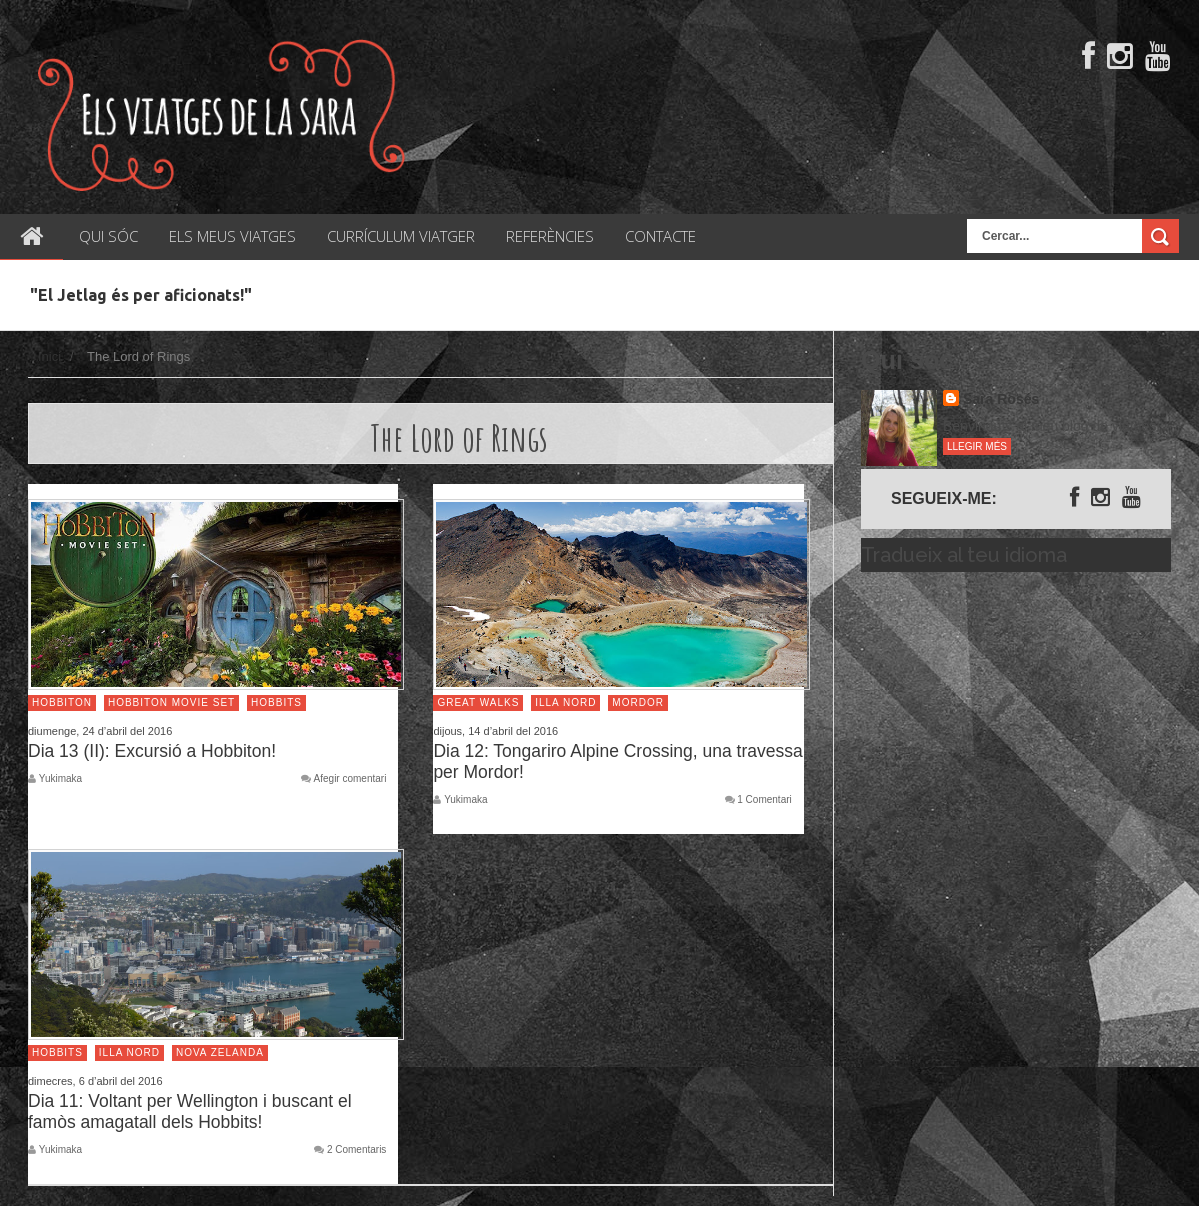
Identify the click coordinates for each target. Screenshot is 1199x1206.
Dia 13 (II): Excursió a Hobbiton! (152, 751)
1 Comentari (764, 800)
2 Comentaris (356, 1150)
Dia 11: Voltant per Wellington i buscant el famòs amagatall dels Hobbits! (190, 1111)
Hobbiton (62, 702)
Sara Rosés (1001, 399)
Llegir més (977, 446)
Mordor (638, 702)
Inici (49, 356)
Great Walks (478, 702)
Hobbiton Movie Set (171, 702)
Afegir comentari (350, 779)
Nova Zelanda (220, 1052)
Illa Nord (565, 702)
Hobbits (276, 702)
